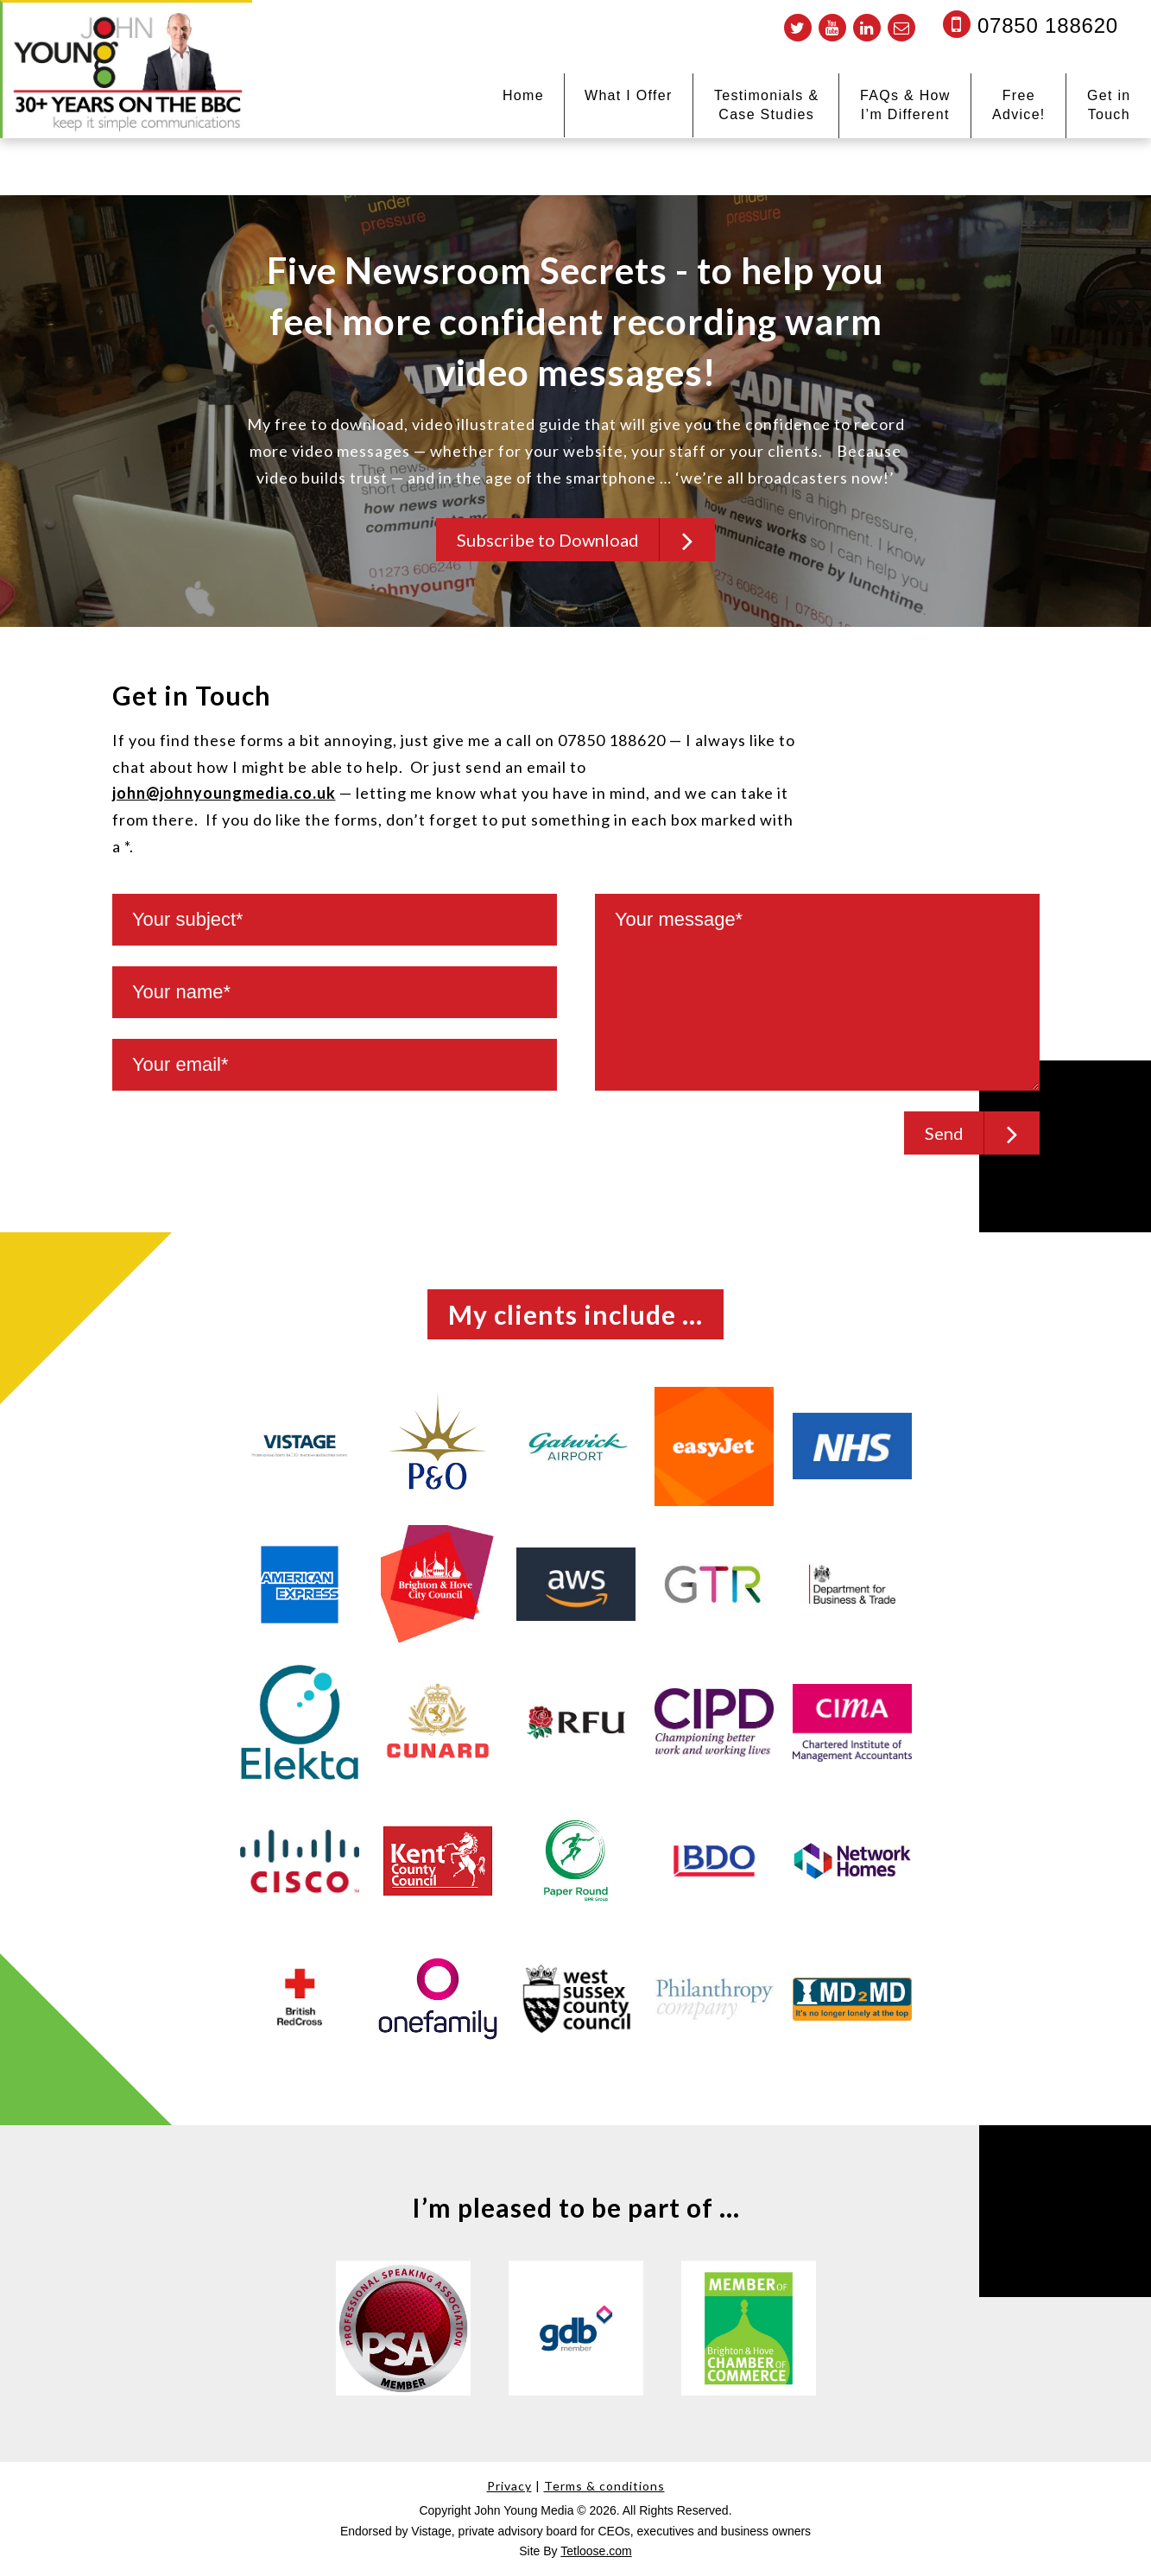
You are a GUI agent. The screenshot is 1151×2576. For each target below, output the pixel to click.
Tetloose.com (595, 2552)
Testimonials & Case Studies (766, 105)
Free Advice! (1019, 105)
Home (523, 95)
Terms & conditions (604, 2485)
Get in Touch (1109, 105)
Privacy (509, 2485)
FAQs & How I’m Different (905, 105)
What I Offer (629, 95)
